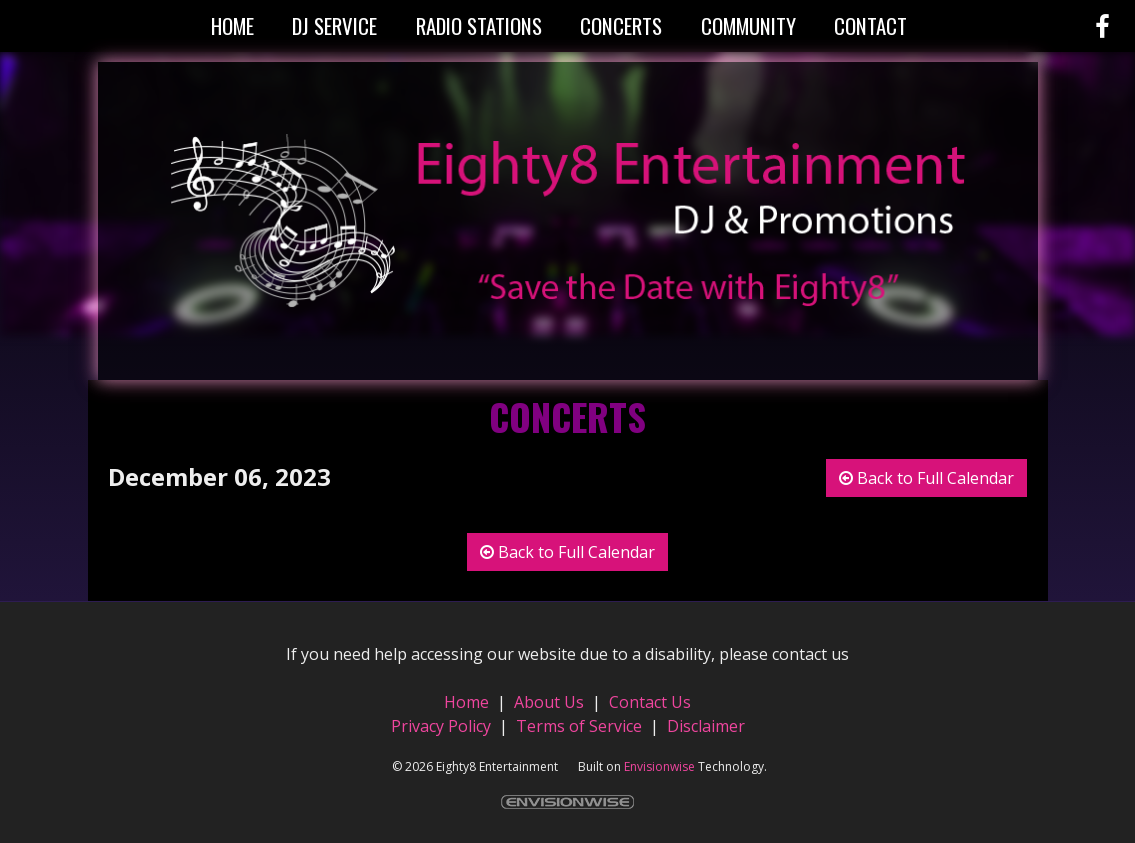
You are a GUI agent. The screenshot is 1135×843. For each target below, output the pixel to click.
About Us (549, 702)
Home (468, 702)
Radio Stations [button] (479, 25)
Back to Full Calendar (926, 478)
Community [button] (748, 25)
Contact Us (650, 702)
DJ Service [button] (334, 25)
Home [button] (232, 25)
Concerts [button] (621, 25)
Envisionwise (659, 766)
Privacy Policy (441, 726)
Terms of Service (579, 726)
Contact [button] (870, 25)
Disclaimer (706, 726)
